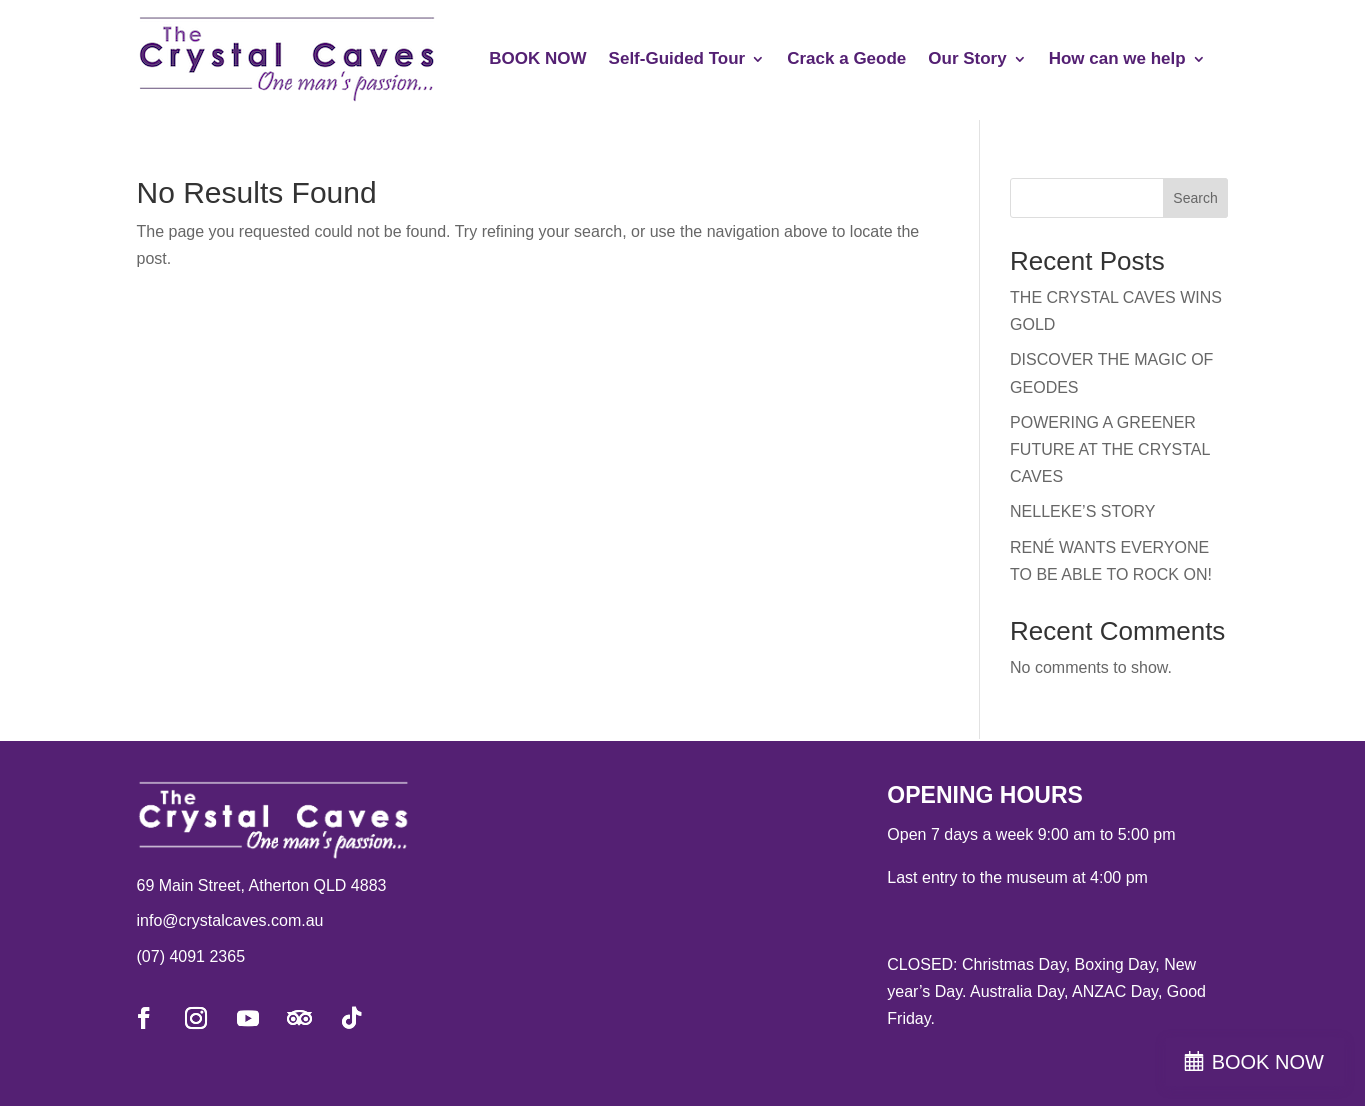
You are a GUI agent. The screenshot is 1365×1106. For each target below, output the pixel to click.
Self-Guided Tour (677, 58)
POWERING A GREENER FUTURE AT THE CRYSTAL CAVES (1110, 449)
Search (1195, 198)
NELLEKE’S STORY (1082, 511)
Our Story (967, 58)
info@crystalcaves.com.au (230, 920)
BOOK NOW (537, 58)
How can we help (1117, 58)
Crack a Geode (846, 58)
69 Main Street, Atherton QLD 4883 (262, 885)
